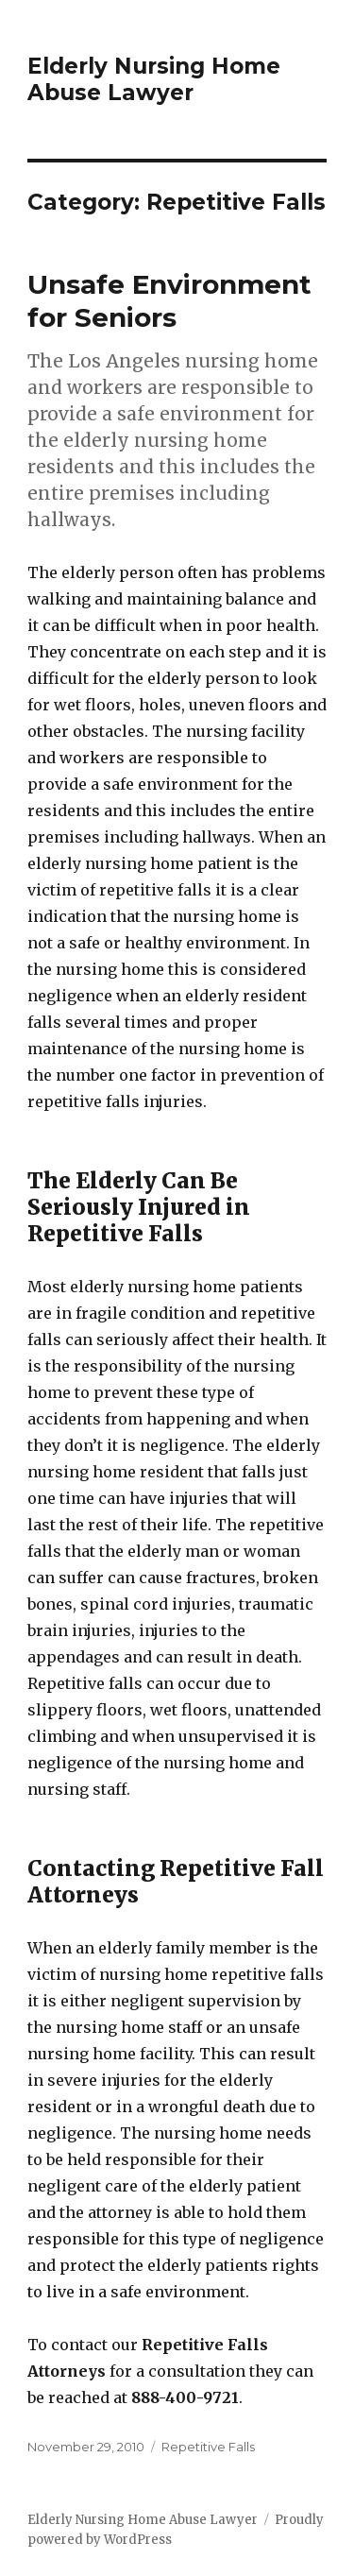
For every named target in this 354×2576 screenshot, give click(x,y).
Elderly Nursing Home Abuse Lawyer (153, 79)
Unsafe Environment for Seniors (169, 300)
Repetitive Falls (208, 2446)
